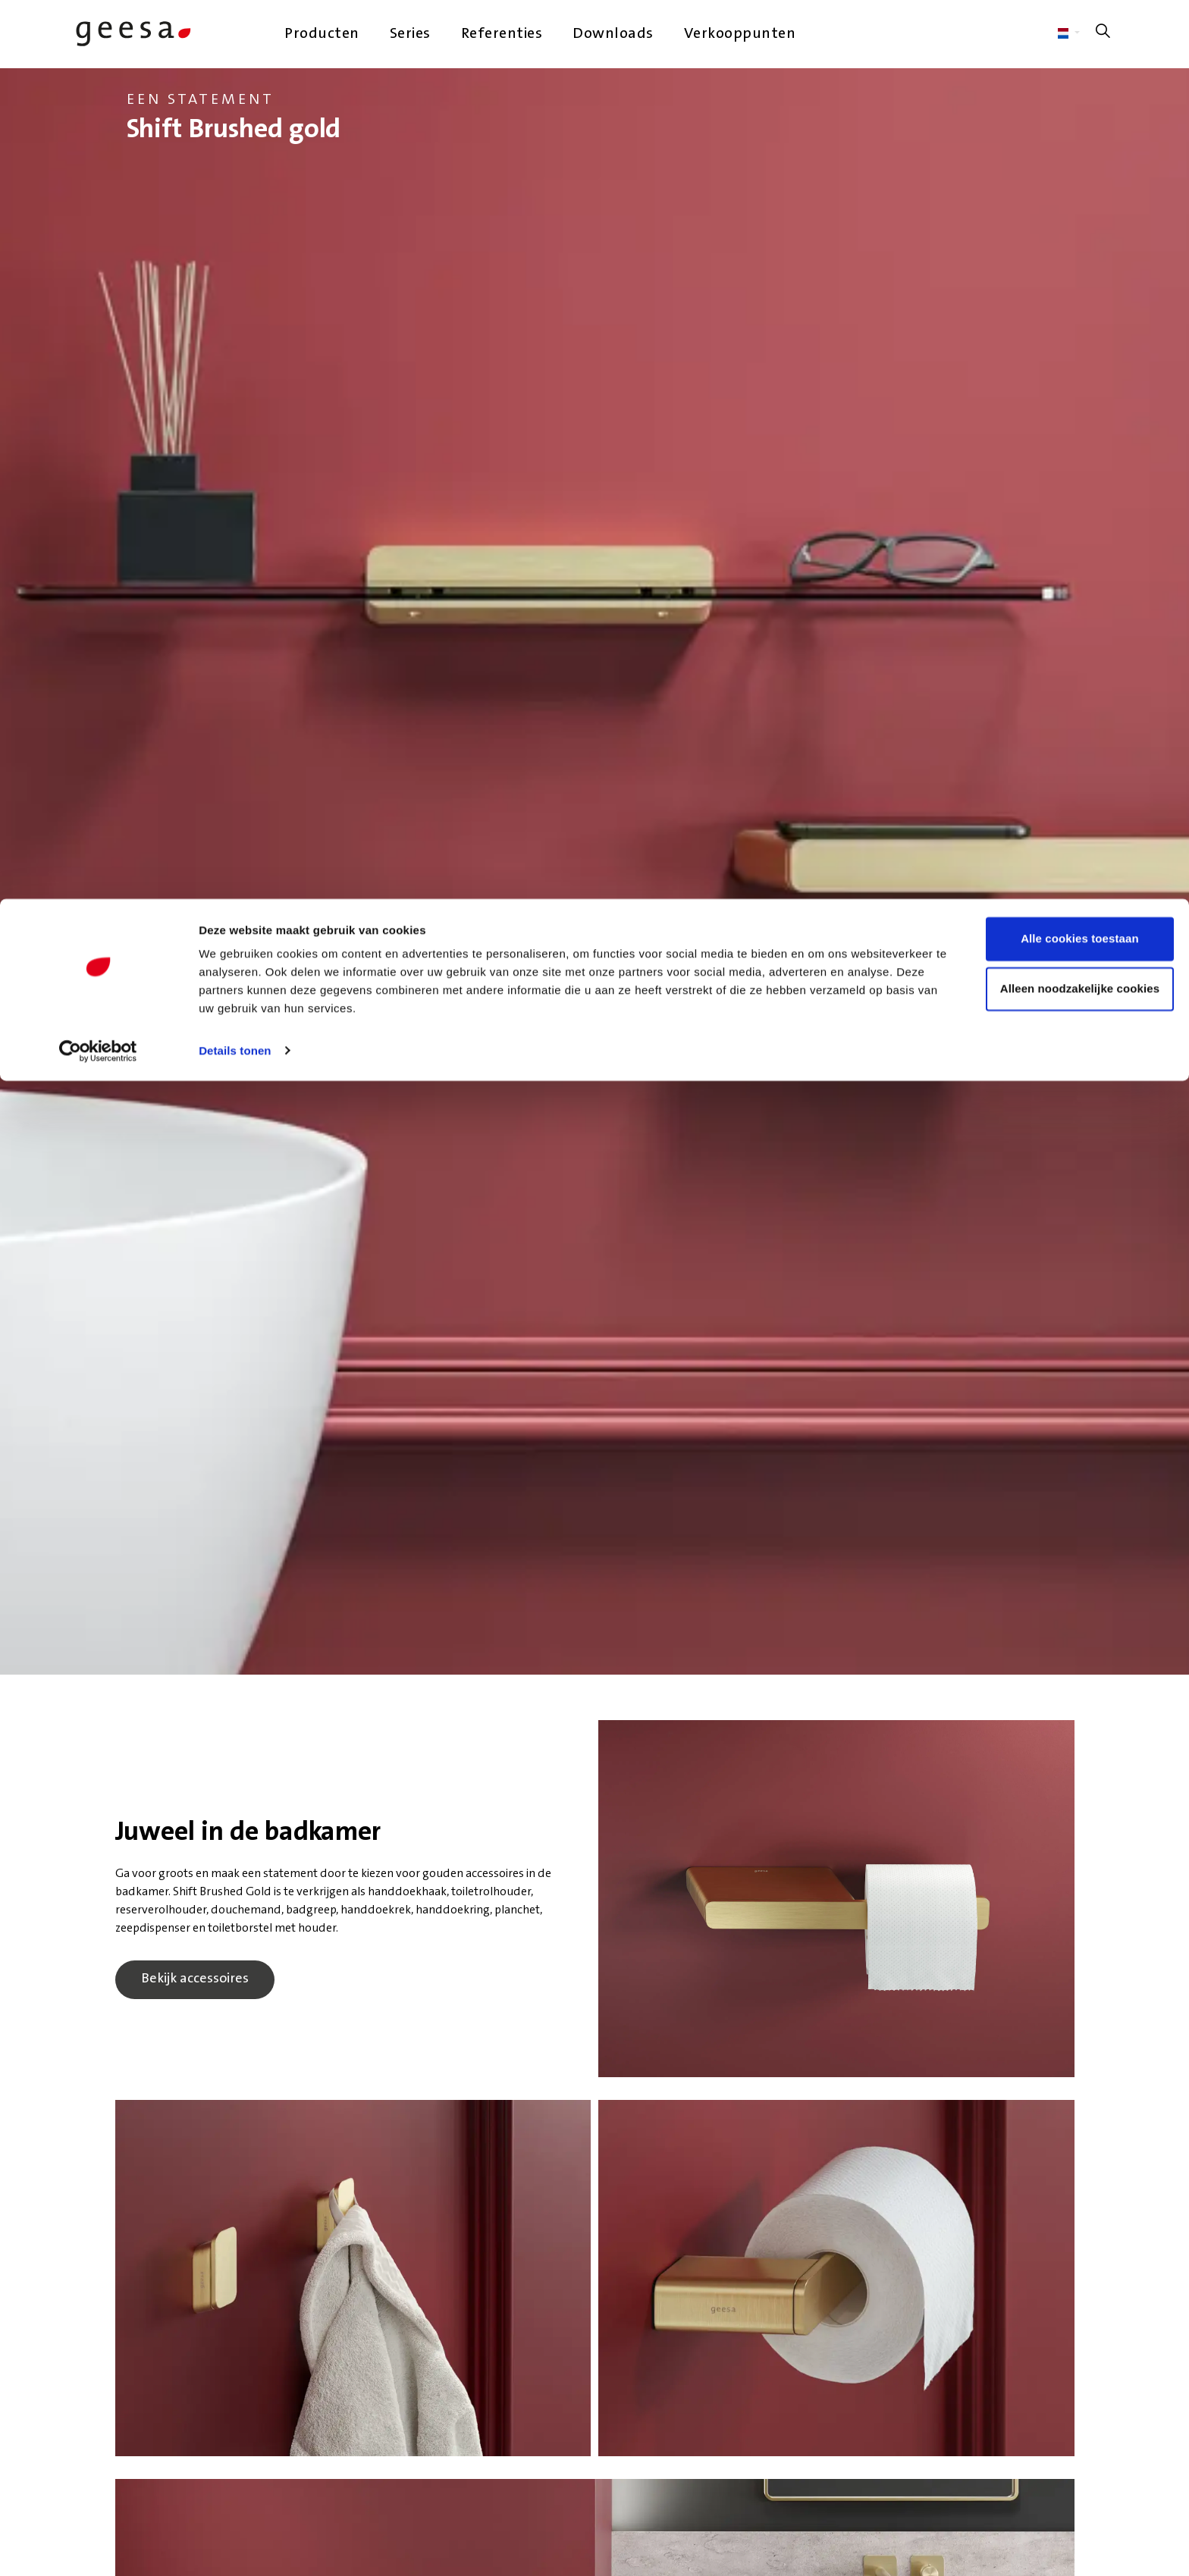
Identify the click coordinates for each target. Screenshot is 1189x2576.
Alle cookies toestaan (1062, 39)
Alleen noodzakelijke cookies (1062, 89)
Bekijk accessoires (195, 1979)
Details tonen (235, 151)
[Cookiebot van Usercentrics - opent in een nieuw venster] (98, 151)
